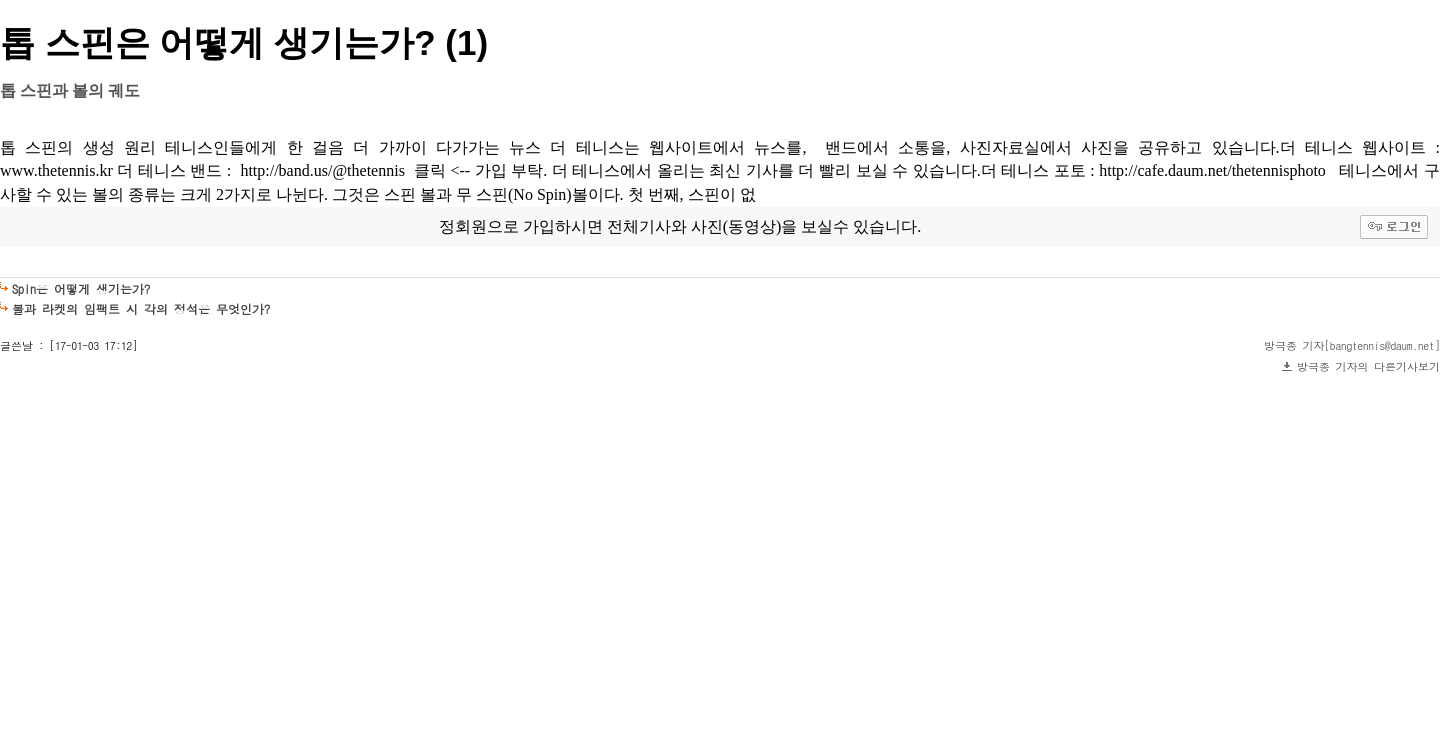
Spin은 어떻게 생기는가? (81, 288)
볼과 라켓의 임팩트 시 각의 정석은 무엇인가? (141, 308)
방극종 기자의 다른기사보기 (1368, 366)
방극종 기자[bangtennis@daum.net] (1352, 345)
